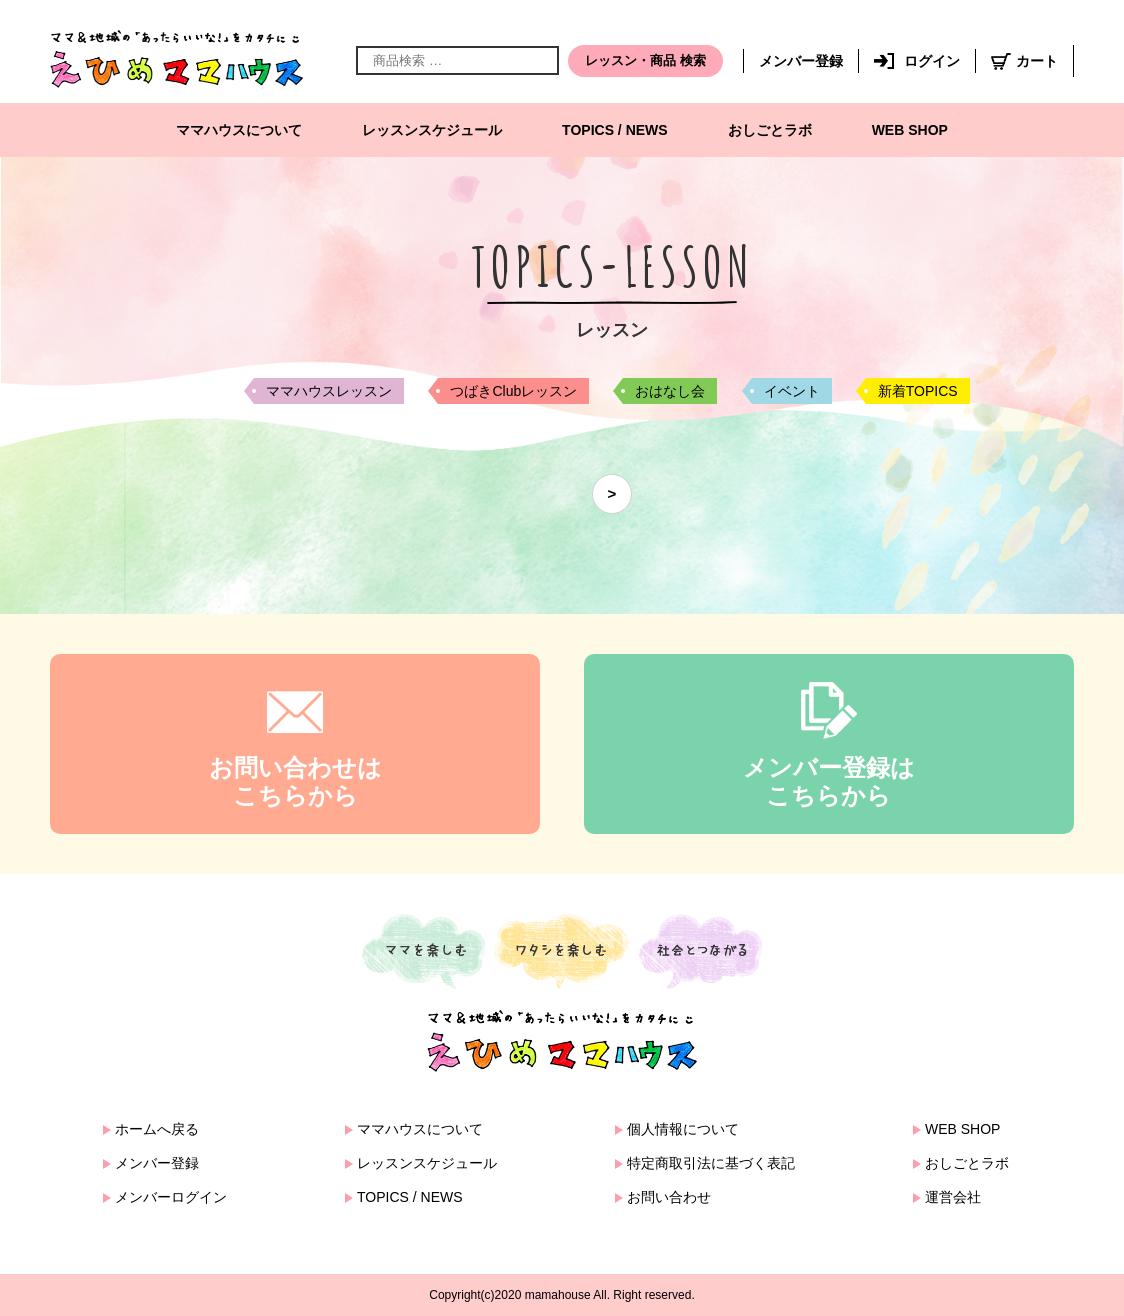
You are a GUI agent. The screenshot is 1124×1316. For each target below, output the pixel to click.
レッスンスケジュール (432, 130)
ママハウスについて (239, 130)
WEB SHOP (910, 130)
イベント (792, 391)
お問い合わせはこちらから (295, 782)
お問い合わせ (669, 1197)
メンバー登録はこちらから (829, 782)
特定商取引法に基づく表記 (711, 1163)
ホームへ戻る (157, 1129)
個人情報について (683, 1129)
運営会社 (953, 1197)
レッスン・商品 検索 (645, 60)
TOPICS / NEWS (615, 130)
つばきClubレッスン (513, 391)
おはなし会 (670, 391)
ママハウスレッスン (329, 391)
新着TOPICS (918, 391)
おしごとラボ (770, 130)
